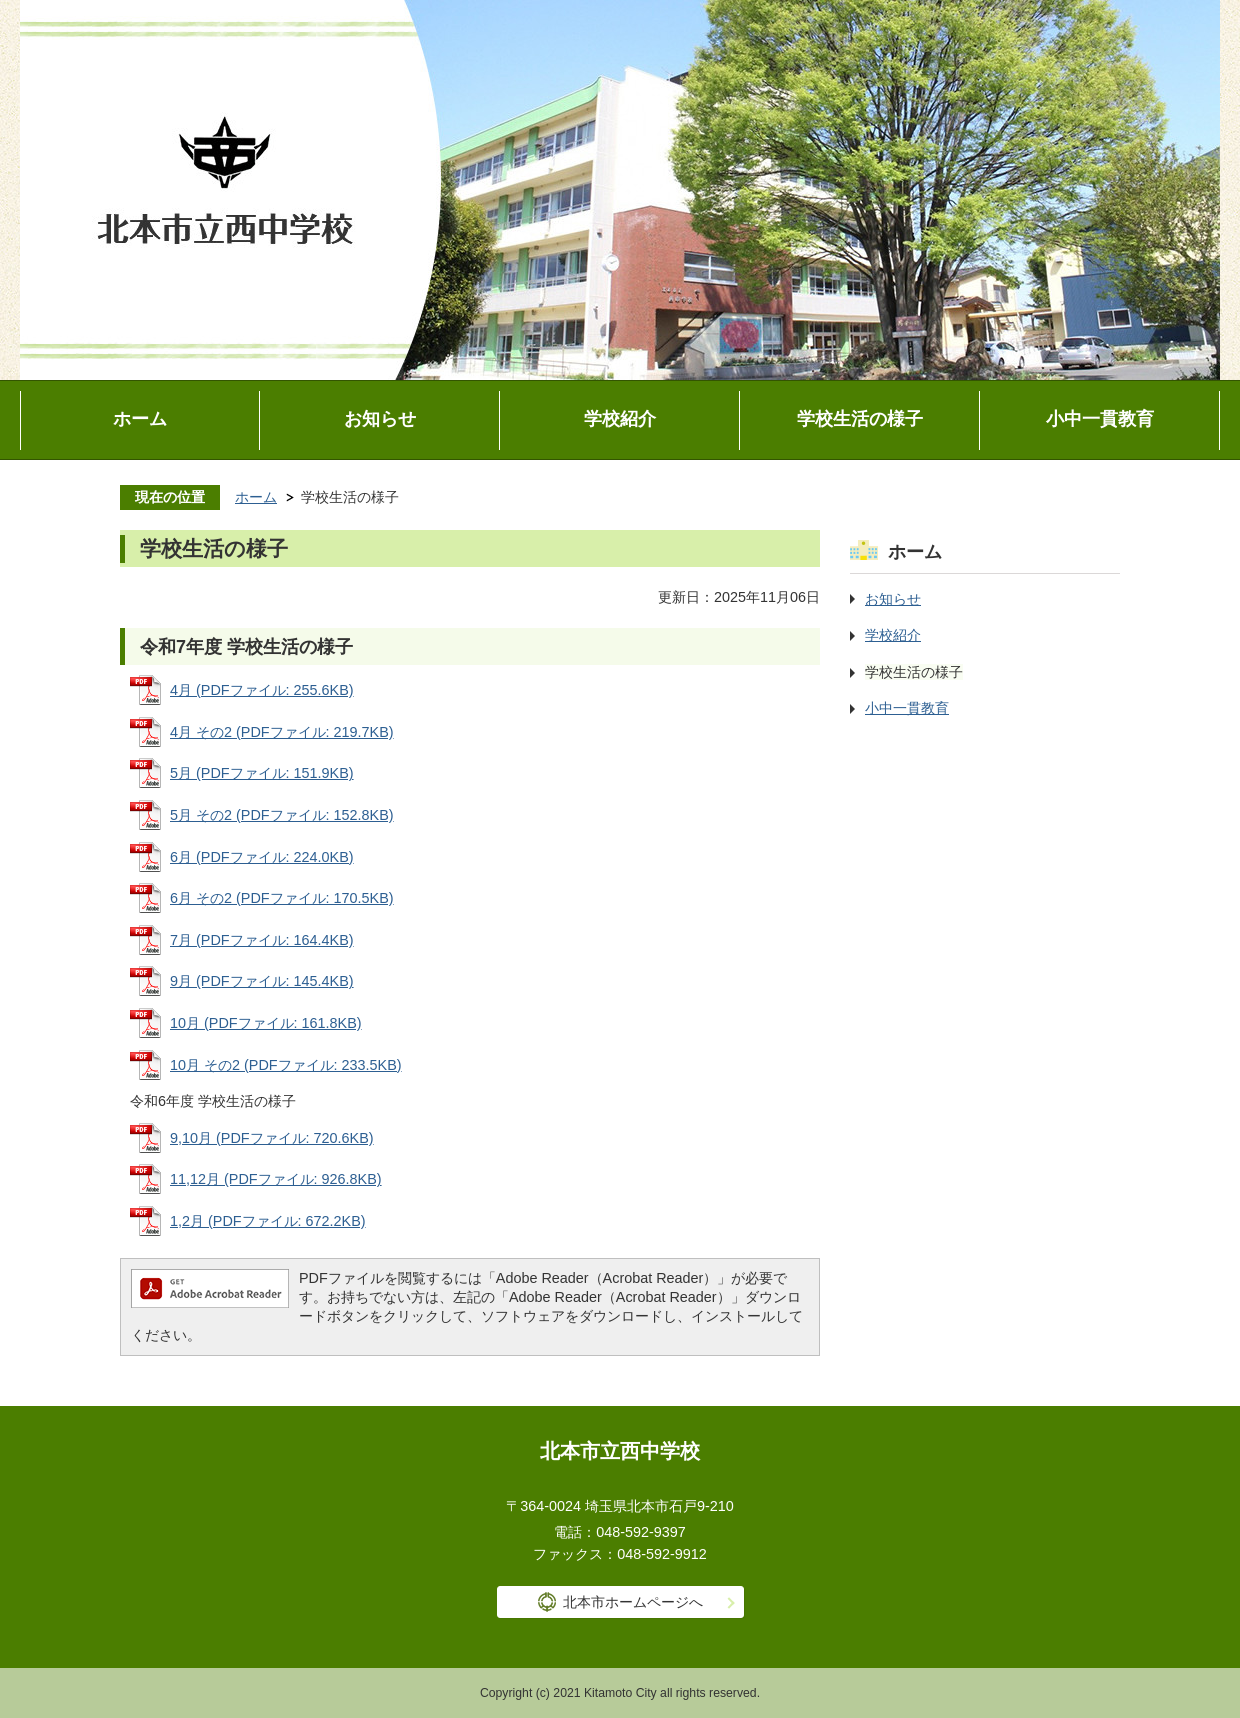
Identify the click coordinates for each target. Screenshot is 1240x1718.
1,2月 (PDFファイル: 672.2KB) (268, 1221)
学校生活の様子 (860, 419)
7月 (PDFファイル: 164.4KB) (262, 940)
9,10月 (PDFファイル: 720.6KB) (272, 1138)
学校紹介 (620, 419)
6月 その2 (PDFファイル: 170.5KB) (282, 898)
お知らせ (380, 419)
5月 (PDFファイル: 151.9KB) (262, 773)
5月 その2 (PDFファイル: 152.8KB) (282, 815)
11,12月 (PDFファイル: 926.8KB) (276, 1179)
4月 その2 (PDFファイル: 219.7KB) (282, 732)
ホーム (140, 419)
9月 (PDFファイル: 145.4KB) (262, 981)
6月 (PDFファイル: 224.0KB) (262, 857)
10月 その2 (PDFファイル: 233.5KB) (286, 1065)
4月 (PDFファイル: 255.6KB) (262, 690)
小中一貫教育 (1100, 419)
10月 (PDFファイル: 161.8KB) (266, 1023)
